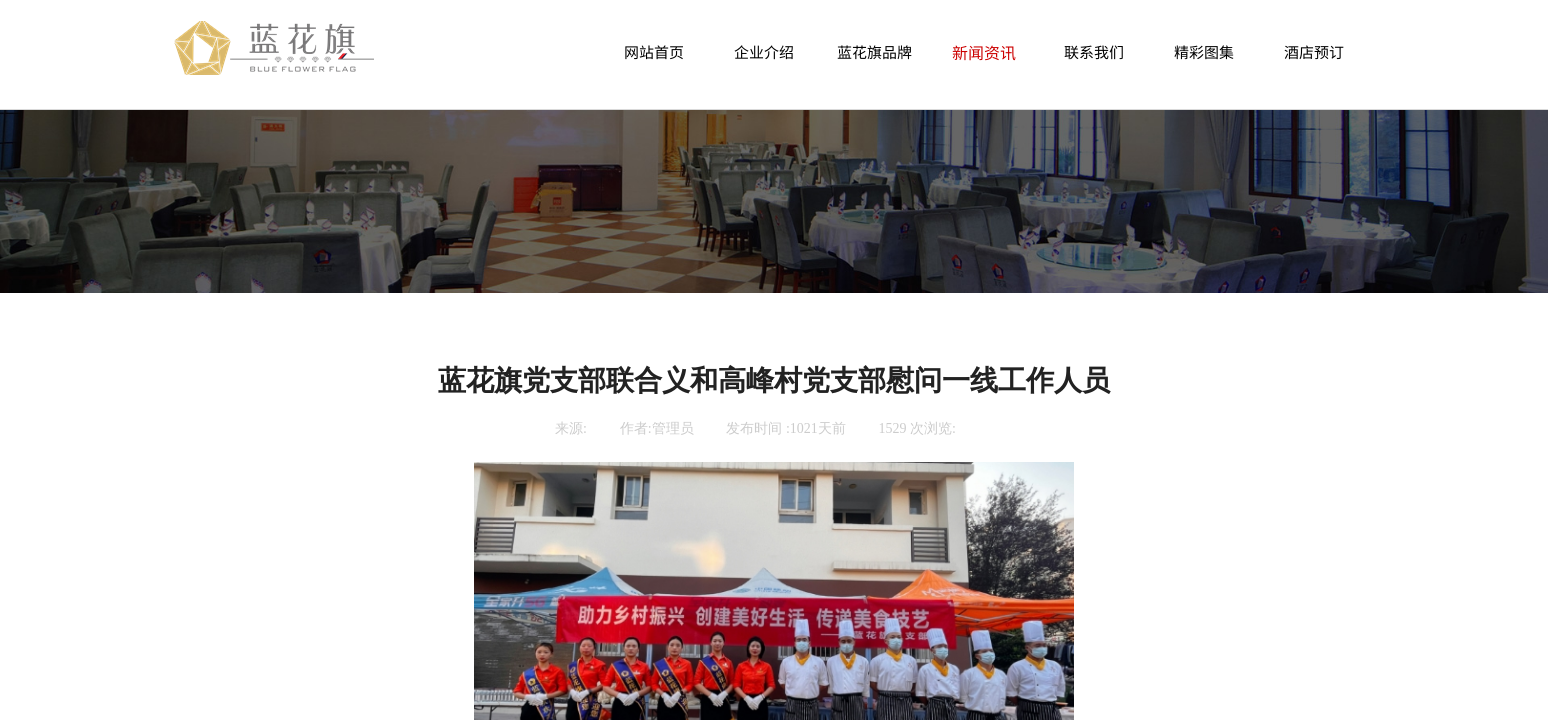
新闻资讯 (984, 52)
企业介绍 (764, 51)
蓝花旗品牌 (874, 51)
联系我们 (1094, 51)
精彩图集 (1204, 51)
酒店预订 (1314, 51)
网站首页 (654, 51)
